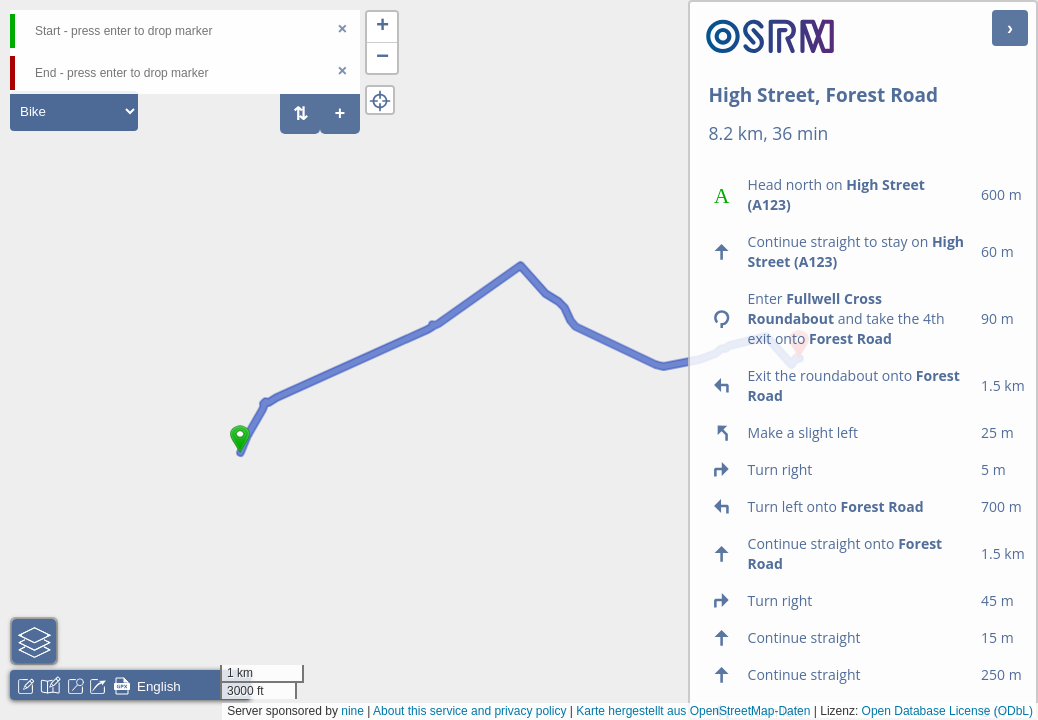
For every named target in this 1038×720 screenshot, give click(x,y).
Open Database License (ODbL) (947, 711)
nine (352, 711)
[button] (240, 453)
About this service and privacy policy (469, 711)
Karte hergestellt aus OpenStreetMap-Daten (693, 711)
